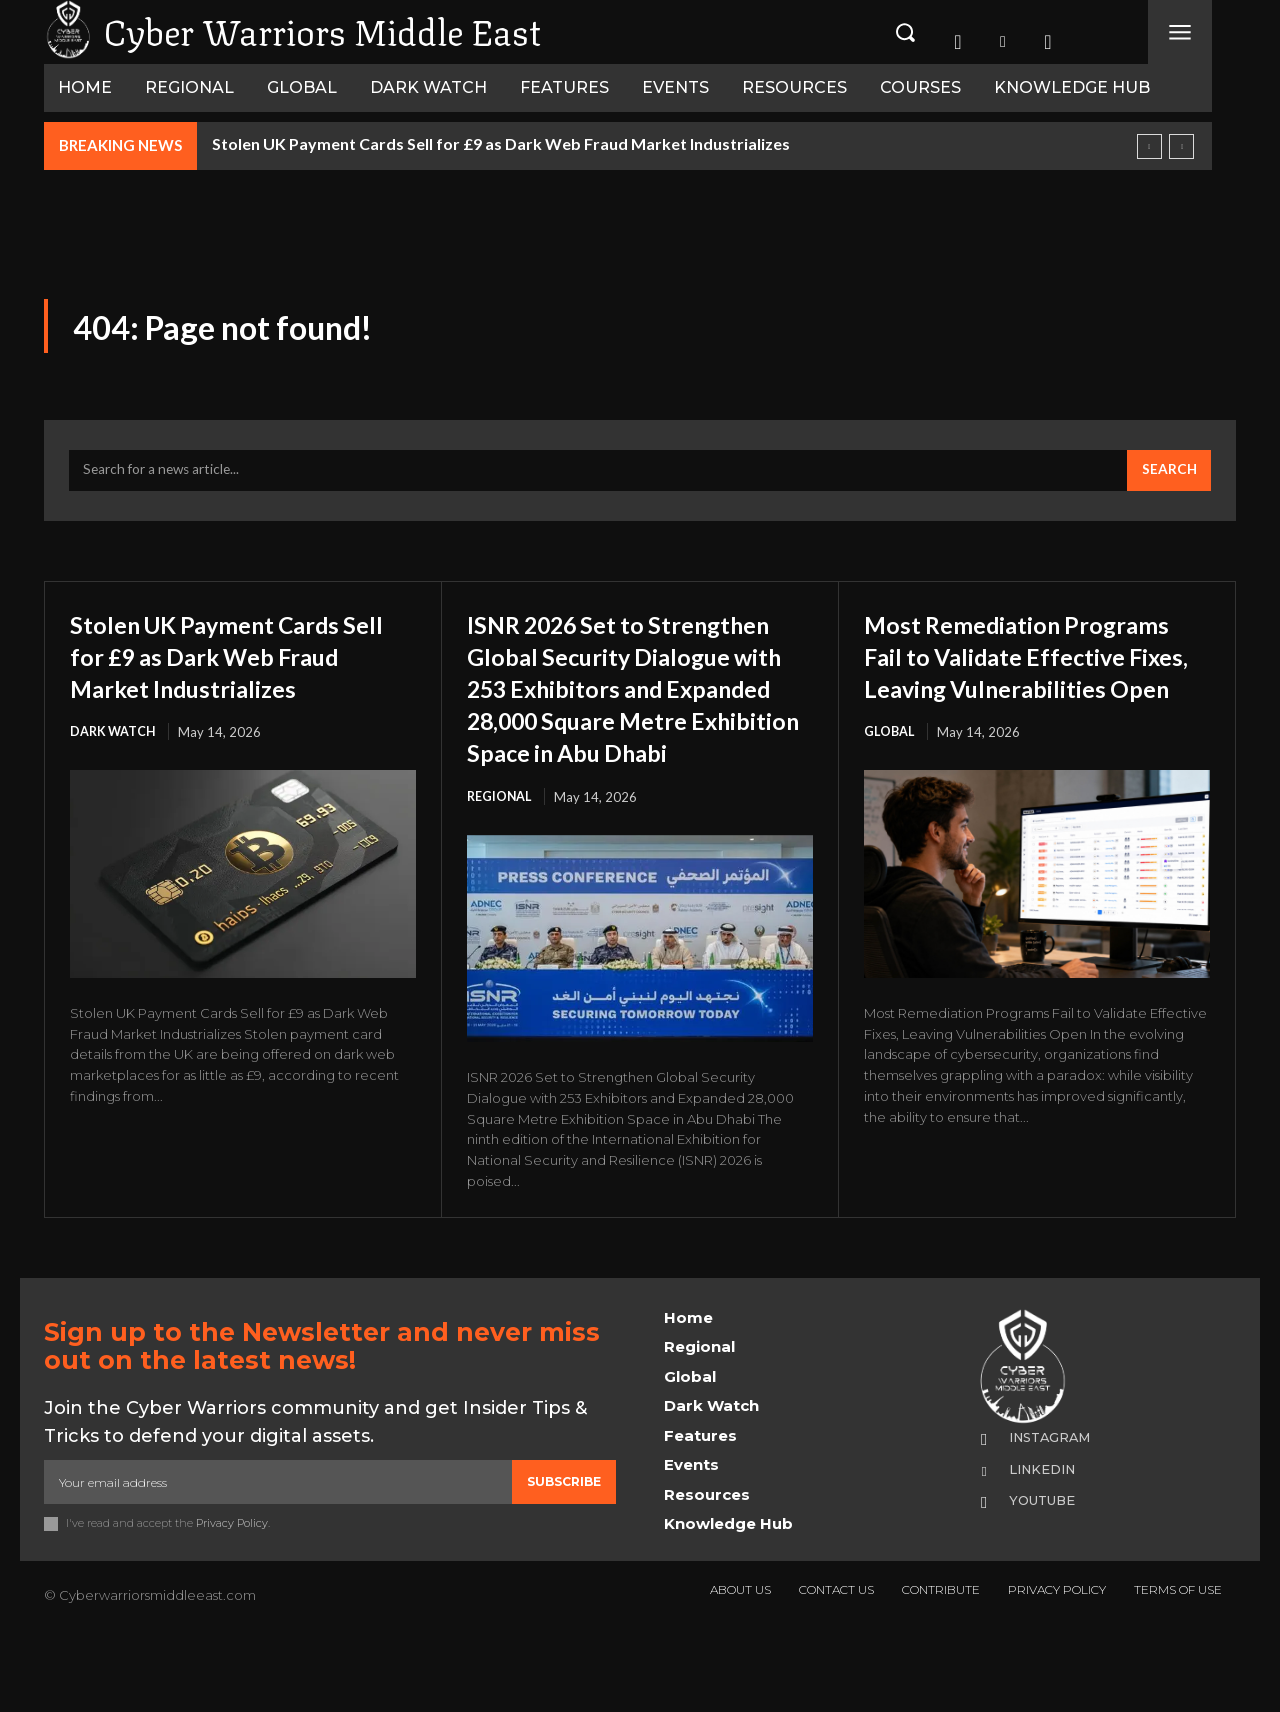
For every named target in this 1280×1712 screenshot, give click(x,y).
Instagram (1057, 1510)
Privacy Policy (232, 1596)
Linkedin (1048, 1542)
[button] (905, 32)
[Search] (1168, 478)
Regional (500, 869)
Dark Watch (114, 772)
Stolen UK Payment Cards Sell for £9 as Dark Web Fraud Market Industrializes (501, 143)
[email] (278, 1555)
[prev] (1149, 146)
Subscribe (564, 1554)
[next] (1181, 146)
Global (890, 772)
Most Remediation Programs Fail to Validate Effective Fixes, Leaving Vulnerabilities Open (1023, 678)
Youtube (1048, 1574)
